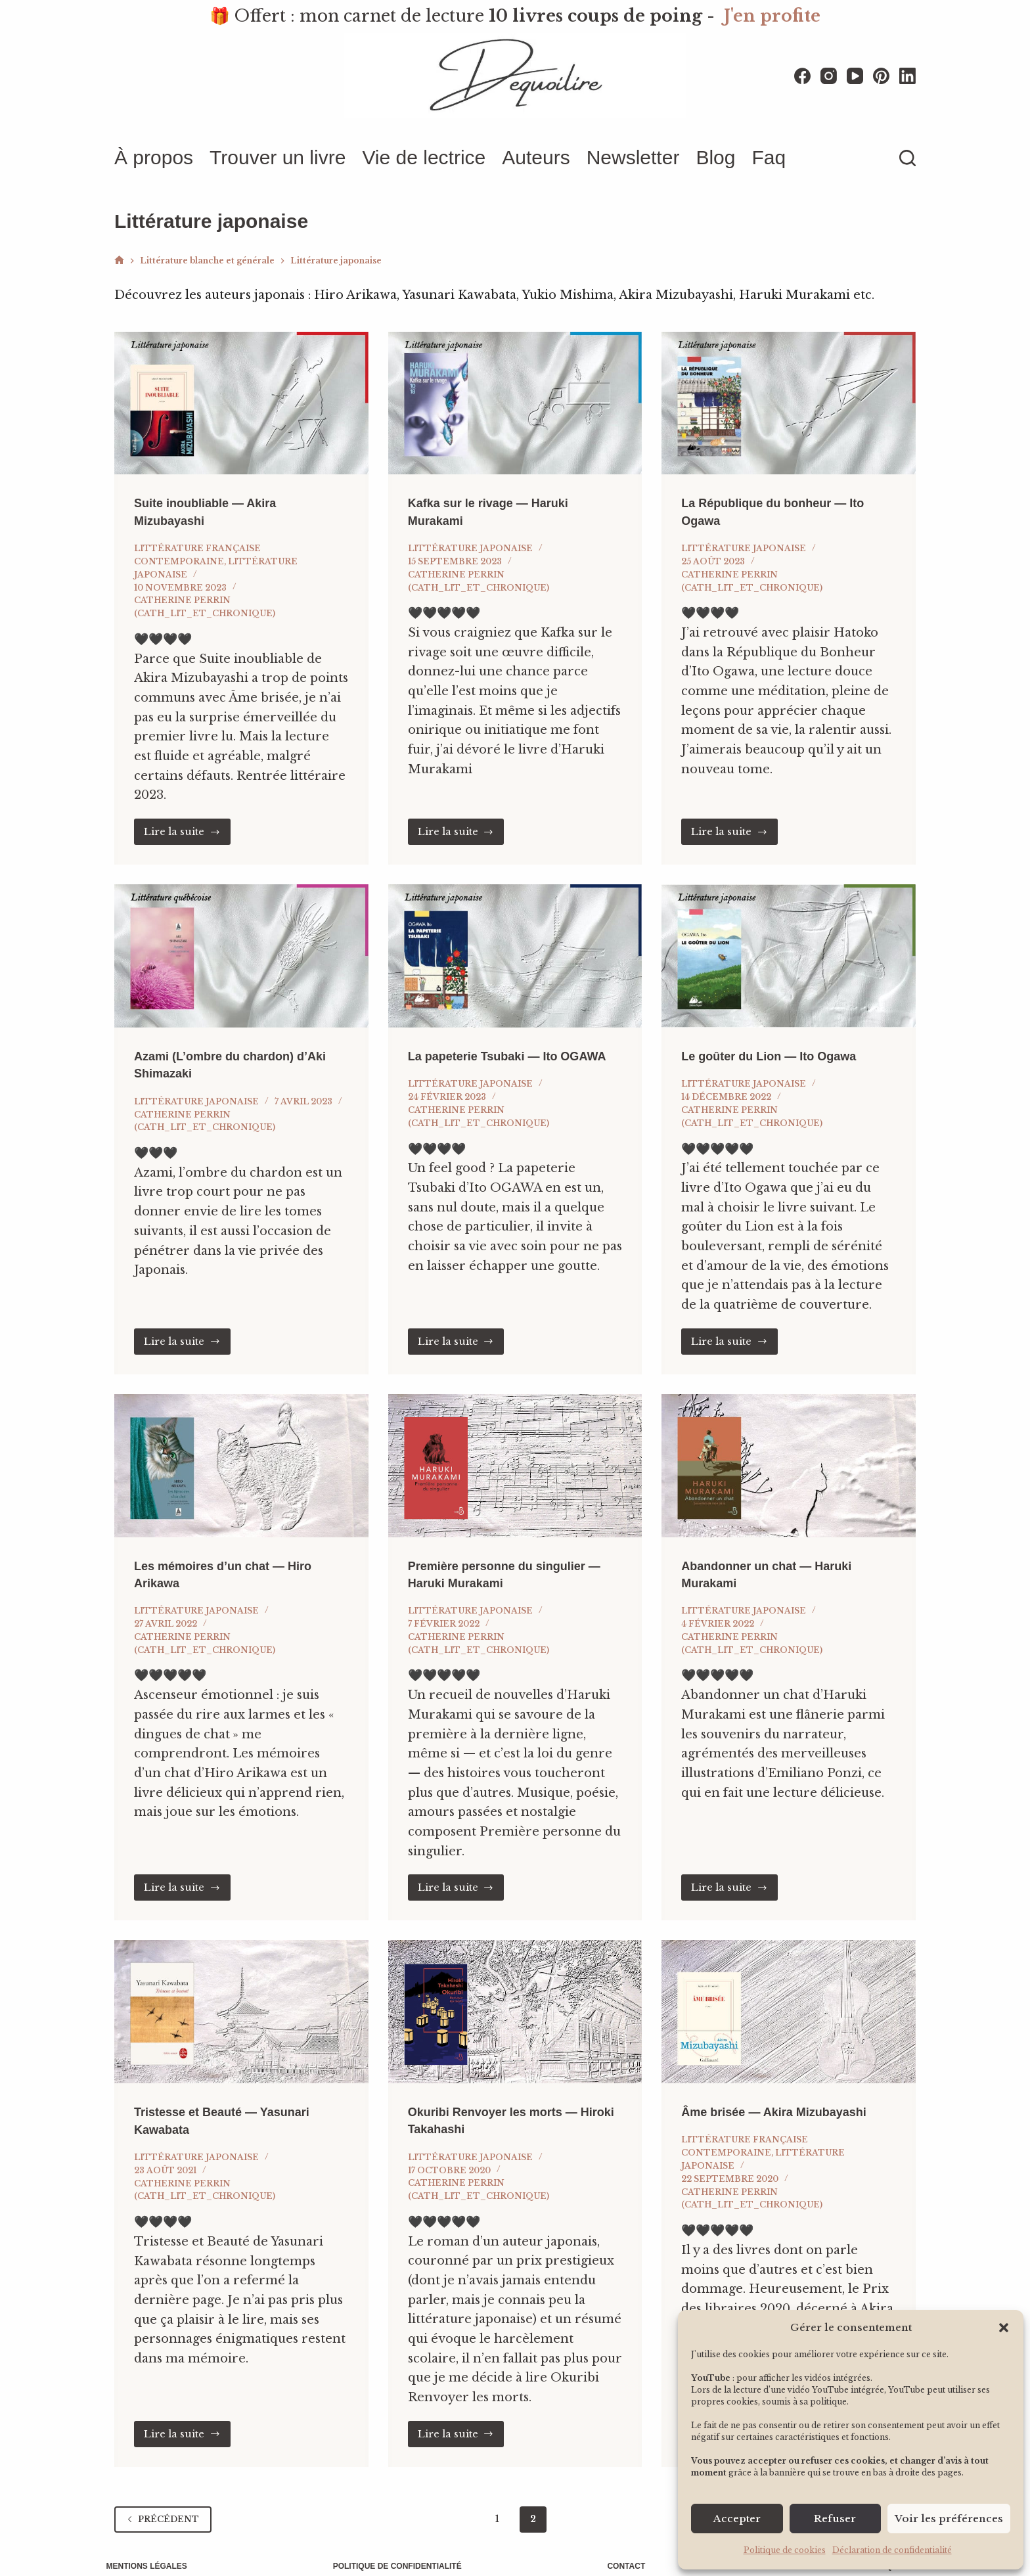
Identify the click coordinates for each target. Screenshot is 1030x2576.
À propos (153, 157)
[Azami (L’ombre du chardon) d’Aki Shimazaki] (241, 941)
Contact (623, 2550)
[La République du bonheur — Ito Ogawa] (788, 389)
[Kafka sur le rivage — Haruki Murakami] (515, 389)
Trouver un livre (278, 157)
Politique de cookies (785, 2550)
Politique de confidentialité (400, 2550)
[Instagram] (828, 76)
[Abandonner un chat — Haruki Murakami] (788, 1451)
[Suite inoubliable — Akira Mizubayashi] (241, 389)
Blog (715, 157)
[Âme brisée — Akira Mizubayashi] (788, 1997)
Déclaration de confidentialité (892, 2550)
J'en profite (772, 16)
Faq (768, 157)
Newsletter (633, 157)
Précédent (163, 2503)
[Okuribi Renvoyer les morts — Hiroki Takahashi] (515, 1997)
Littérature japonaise (470, 534)
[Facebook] (802, 76)
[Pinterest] (881, 76)
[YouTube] (855, 76)
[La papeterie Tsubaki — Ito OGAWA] (515, 941)
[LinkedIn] (907, 76)
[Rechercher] (907, 158)
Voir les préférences (949, 2518)
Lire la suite (187, 817)
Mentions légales (154, 2550)
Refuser (835, 2518)
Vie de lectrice (423, 157)
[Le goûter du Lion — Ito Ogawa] (788, 941)
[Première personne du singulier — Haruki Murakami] (515, 1451)
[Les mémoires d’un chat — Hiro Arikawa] (241, 1451)
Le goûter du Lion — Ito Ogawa (778, 1041)
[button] (1003, 2327)
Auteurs (536, 157)
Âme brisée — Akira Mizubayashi (784, 2096)
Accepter (737, 2518)
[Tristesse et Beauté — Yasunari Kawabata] (241, 1997)
